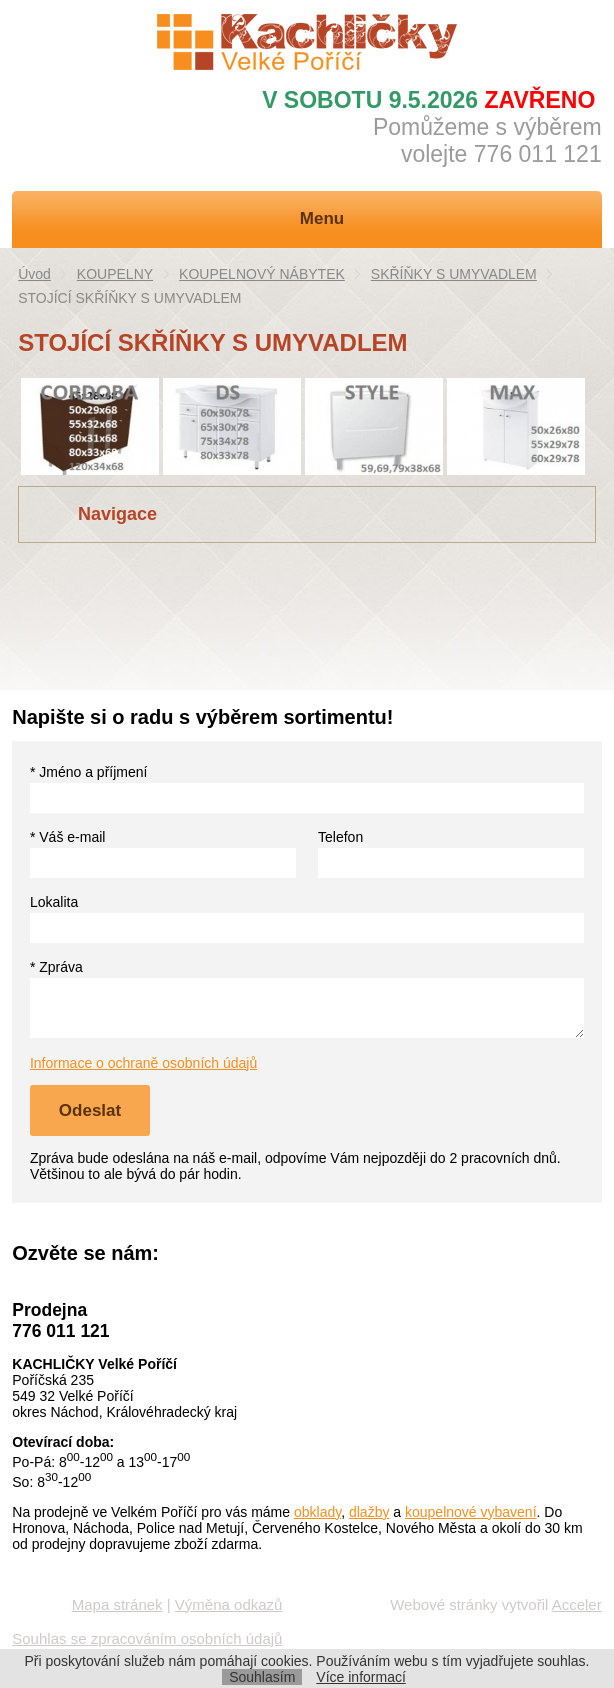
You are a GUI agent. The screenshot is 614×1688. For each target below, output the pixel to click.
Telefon (340, 837)
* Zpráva (56, 967)
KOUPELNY (115, 274)
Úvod (34, 274)
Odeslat (90, 1110)
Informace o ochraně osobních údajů (143, 1063)
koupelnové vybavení (471, 1512)
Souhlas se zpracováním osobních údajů (147, 1638)
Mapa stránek (117, 1604)
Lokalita (54, 902)
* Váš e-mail (67, 837)
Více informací (360, 1677)
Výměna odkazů (229, 1604)
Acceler (577, 1604)
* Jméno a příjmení (89, 772)
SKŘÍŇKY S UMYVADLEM (454, 274)
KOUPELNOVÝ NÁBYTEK (262, 274)
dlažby (369, 1512)
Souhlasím (262, 1677)
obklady (317, 1512)
